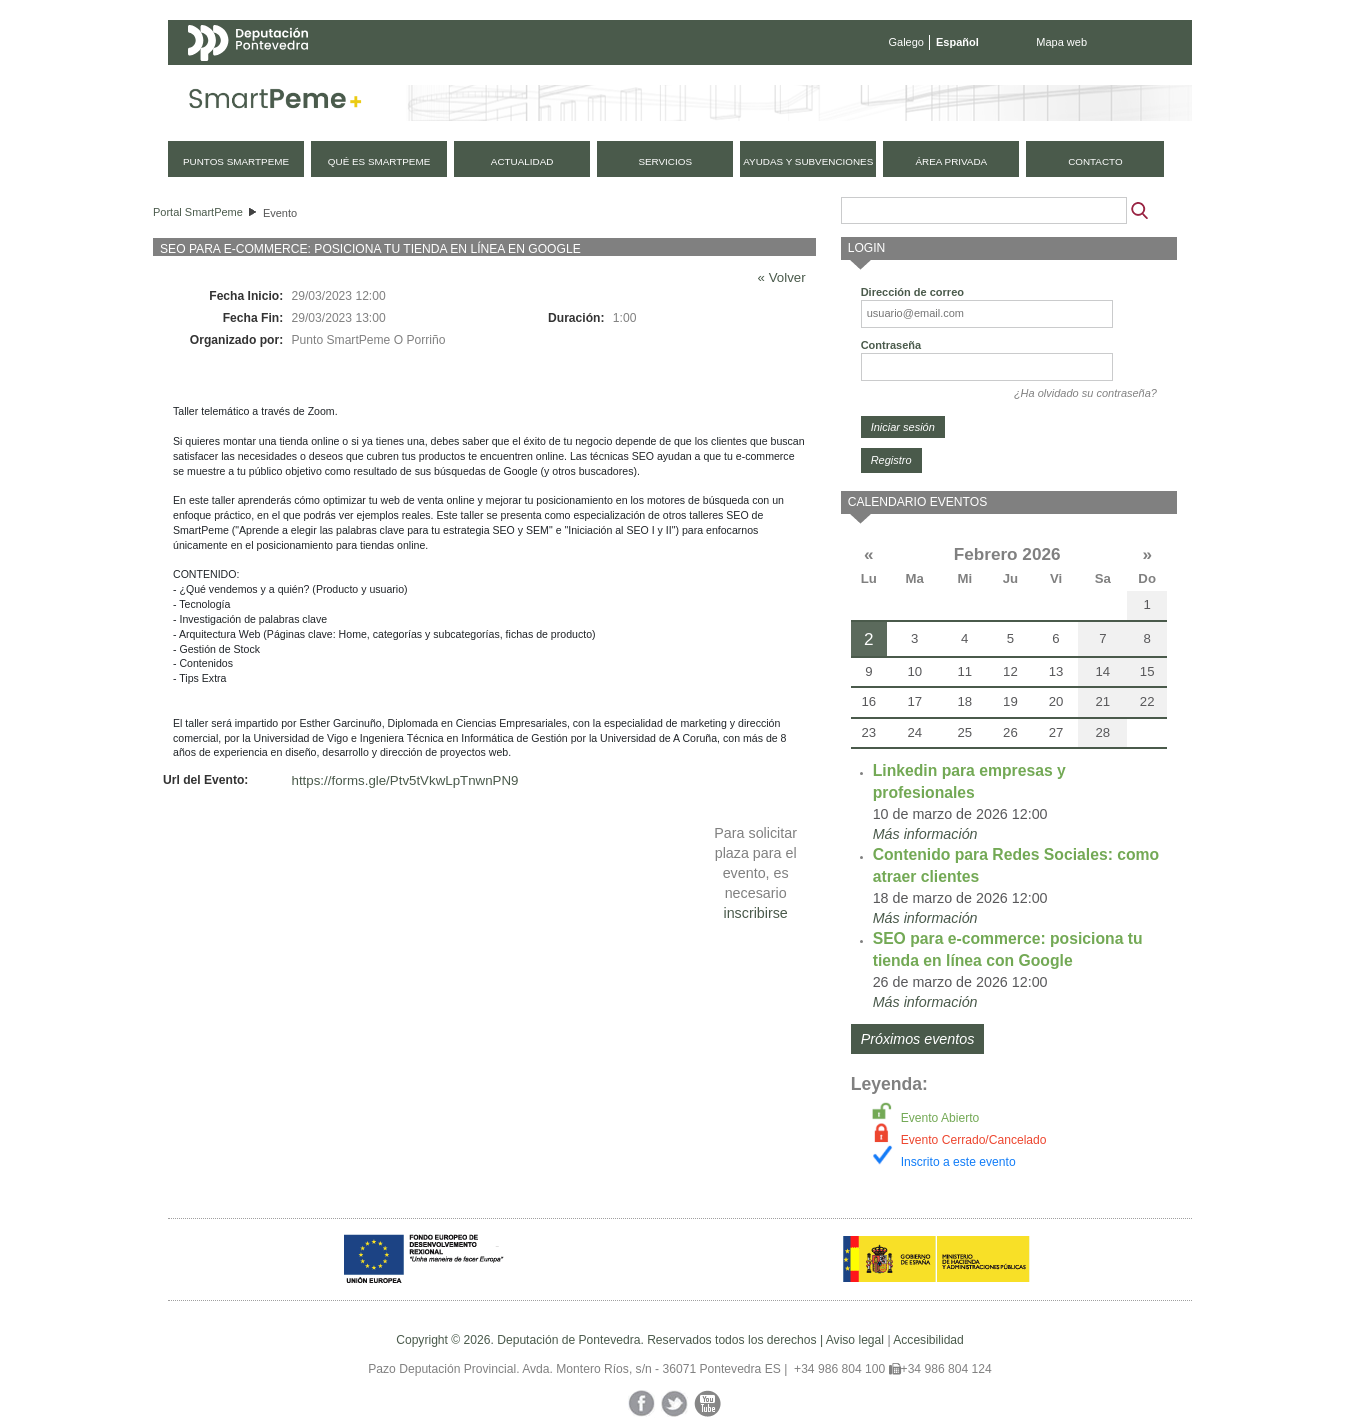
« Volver (782, 277)
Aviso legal (855, 1340)
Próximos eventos (918, 1039)
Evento (280, 213)
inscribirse (755, 913)
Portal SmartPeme (198, 212)
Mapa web (1061, 42)
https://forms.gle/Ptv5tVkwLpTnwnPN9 (405, 780)
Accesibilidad (928, 1340)
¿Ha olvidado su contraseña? (1085, 393)
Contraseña (891, 345)
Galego (906, 42)
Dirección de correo (912, 292)
